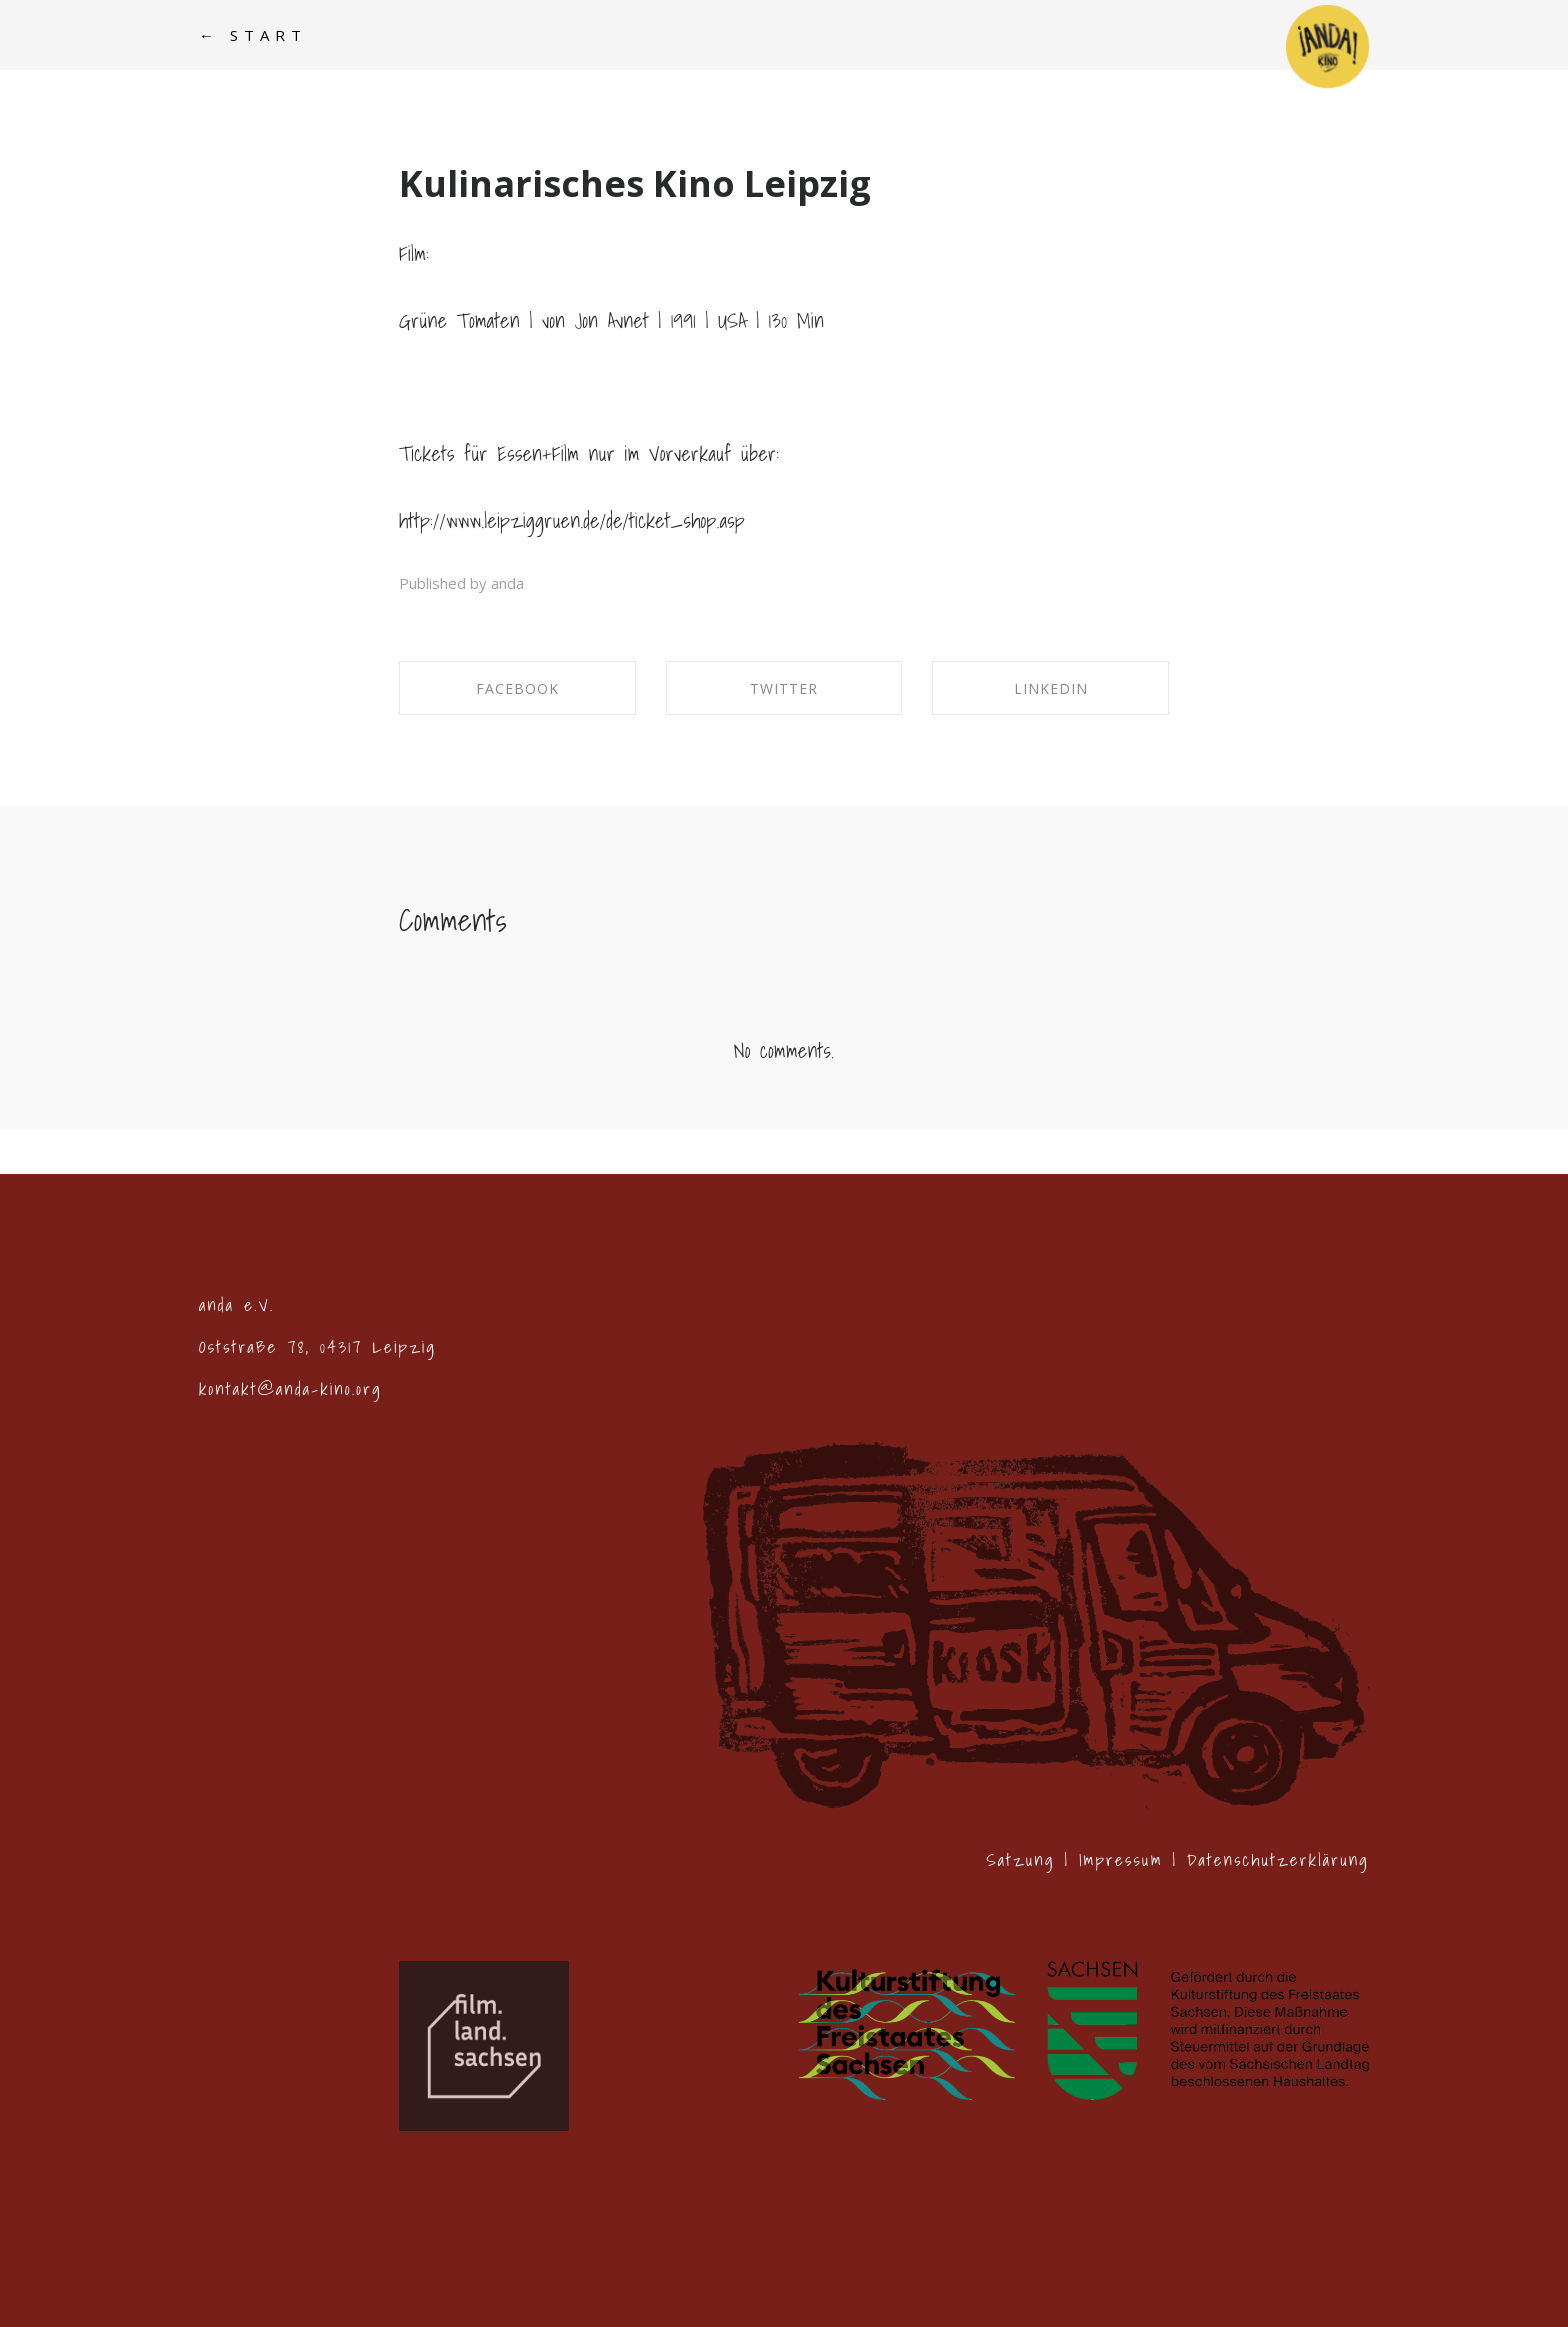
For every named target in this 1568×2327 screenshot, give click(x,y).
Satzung (1020, 1859)
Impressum (1121, 1859)
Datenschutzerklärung (1278, 1859)
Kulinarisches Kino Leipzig (635, 183)
